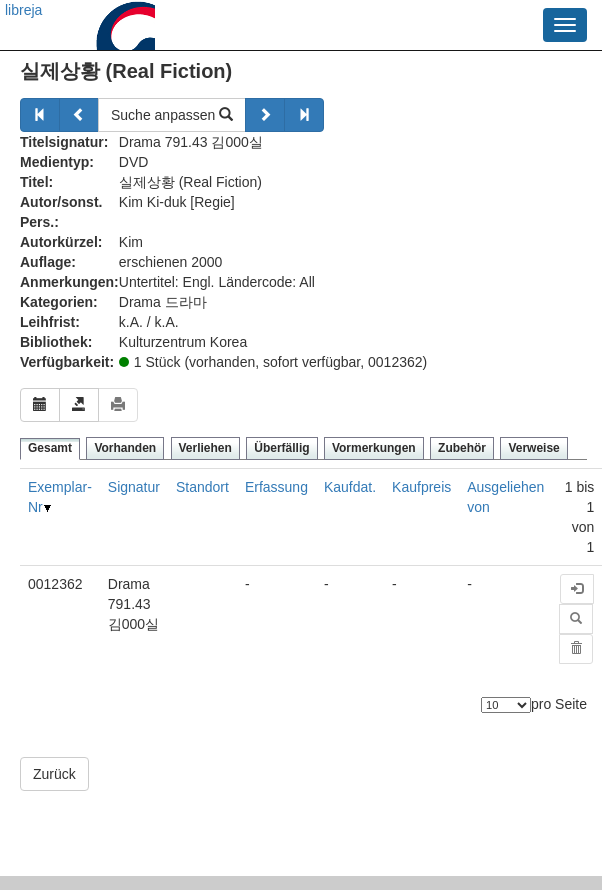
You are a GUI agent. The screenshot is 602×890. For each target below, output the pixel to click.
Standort (202, 487)
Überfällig (281, 448)
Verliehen (205, 448)
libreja (23, 10)
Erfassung (276, 487)
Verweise (533, 448)
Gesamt (50, 448)
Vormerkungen (374, 448)
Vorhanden (125, 448)
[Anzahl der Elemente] (506, 705)
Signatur (134, 487)
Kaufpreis (421, 487)
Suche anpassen (172, 115)
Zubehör (462, 448)
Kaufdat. (350, 487)
